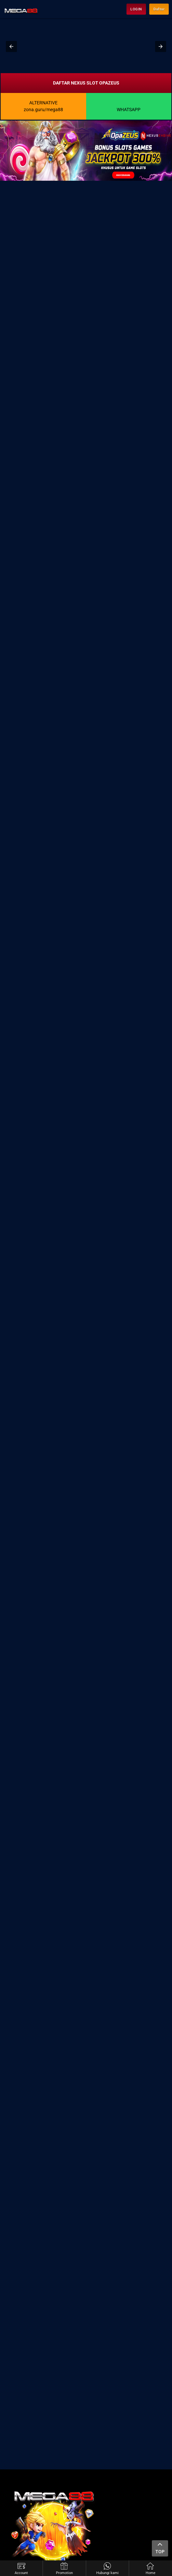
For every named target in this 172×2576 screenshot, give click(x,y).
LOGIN (136, 9)
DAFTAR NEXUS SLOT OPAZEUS (86, 82)
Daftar (159, 9)
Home (150, 2568)
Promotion (64, 2568)
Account (21, 2568)
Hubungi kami (107, 2568)
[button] (11, 46)
